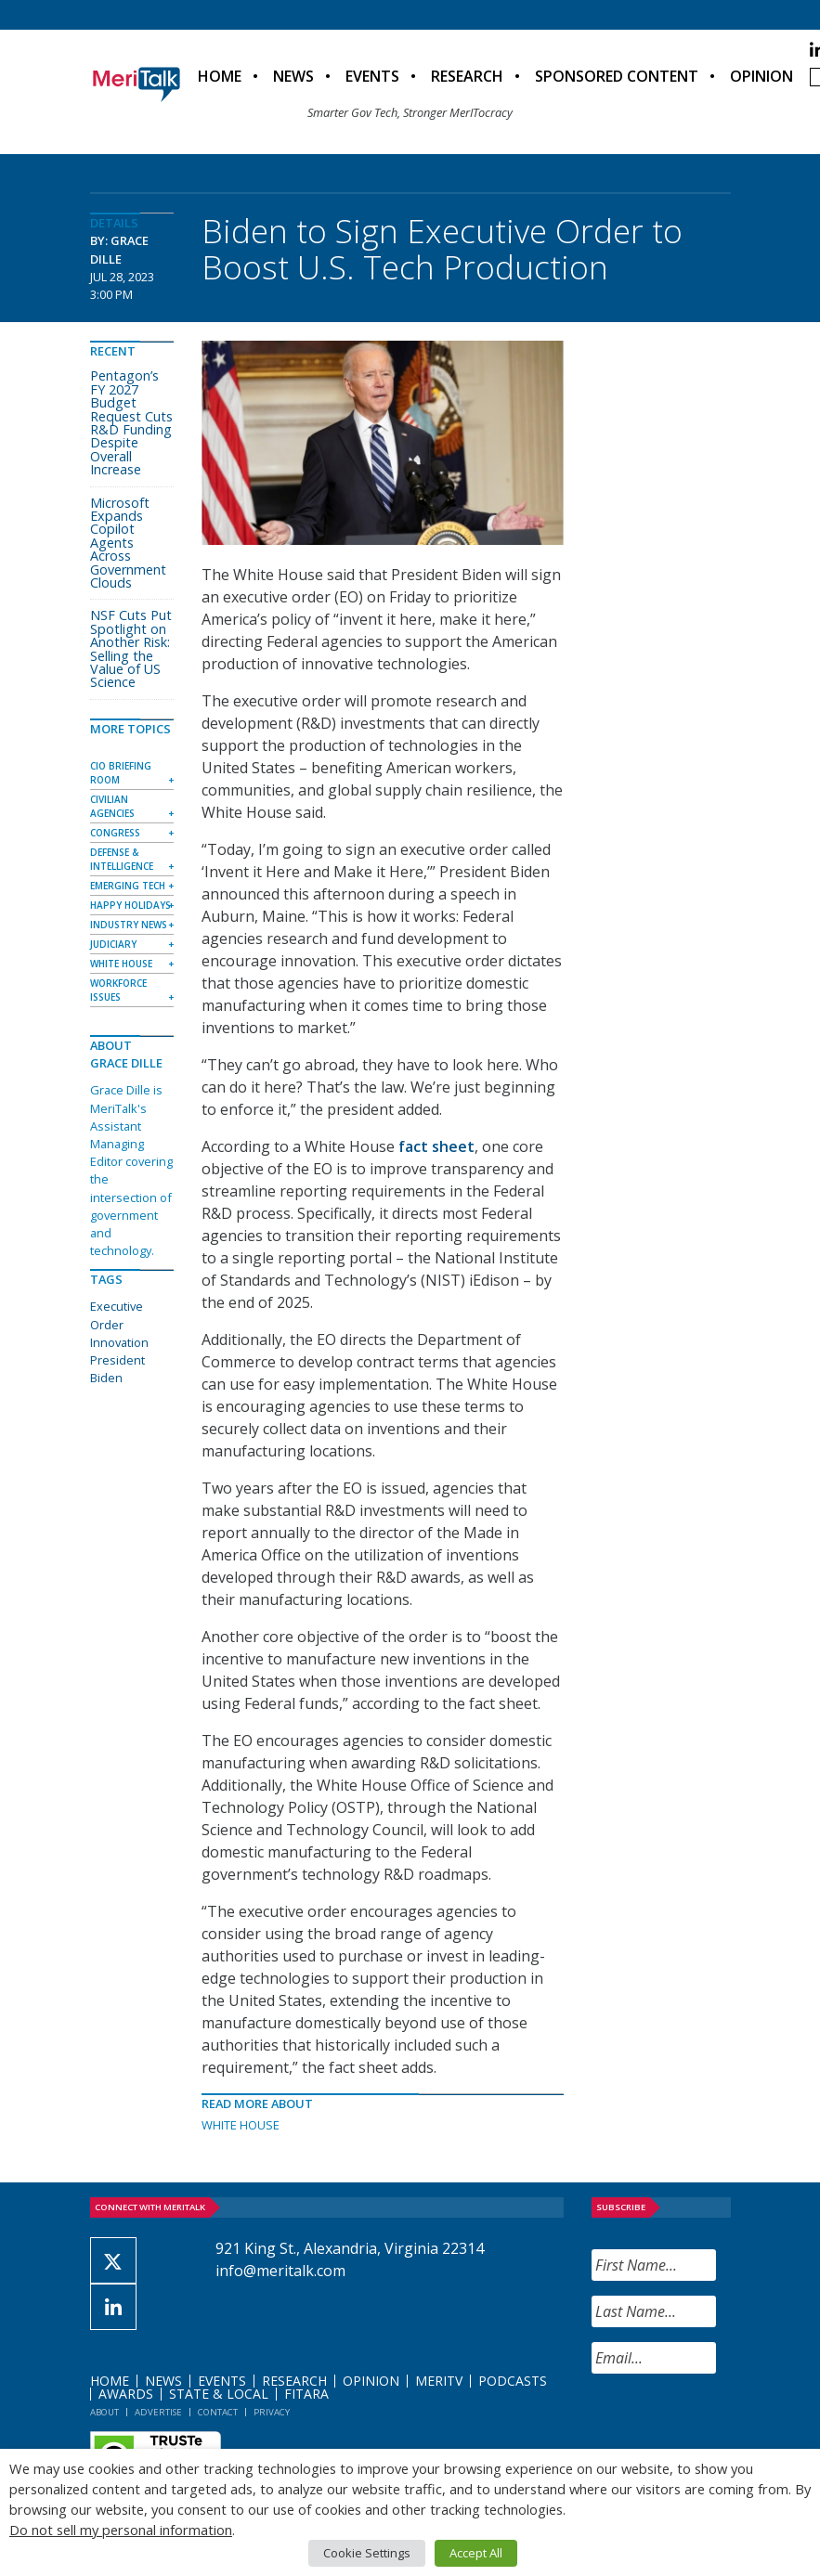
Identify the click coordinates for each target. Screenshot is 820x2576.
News (293, 76)
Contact (218, 2412)
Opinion (761, 76)
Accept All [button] (475, 2552)
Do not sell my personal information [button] (120, 2529)
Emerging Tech (127, 885)
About (104, 2412)
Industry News (128, 924)
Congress (115, 832)
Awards (125, 2393)
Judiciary (113, 944)
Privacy (272, 2412)
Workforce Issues (118, 990)
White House (241, 2124)
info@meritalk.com (280, 2270)
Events (372, 76)
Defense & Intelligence (121, 859)
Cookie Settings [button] (366, 2552)
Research (467, 76)
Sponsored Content (616, 76)
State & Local (218, 2393)
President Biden (117, 1369)
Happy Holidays (130, 905)
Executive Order (116, 1315)
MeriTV (438, 2380)
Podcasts (512, 2380)
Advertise (158, 2412)
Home (219, 76)
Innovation (119, 1342)
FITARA (306, 2393)
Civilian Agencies (112, 806)
